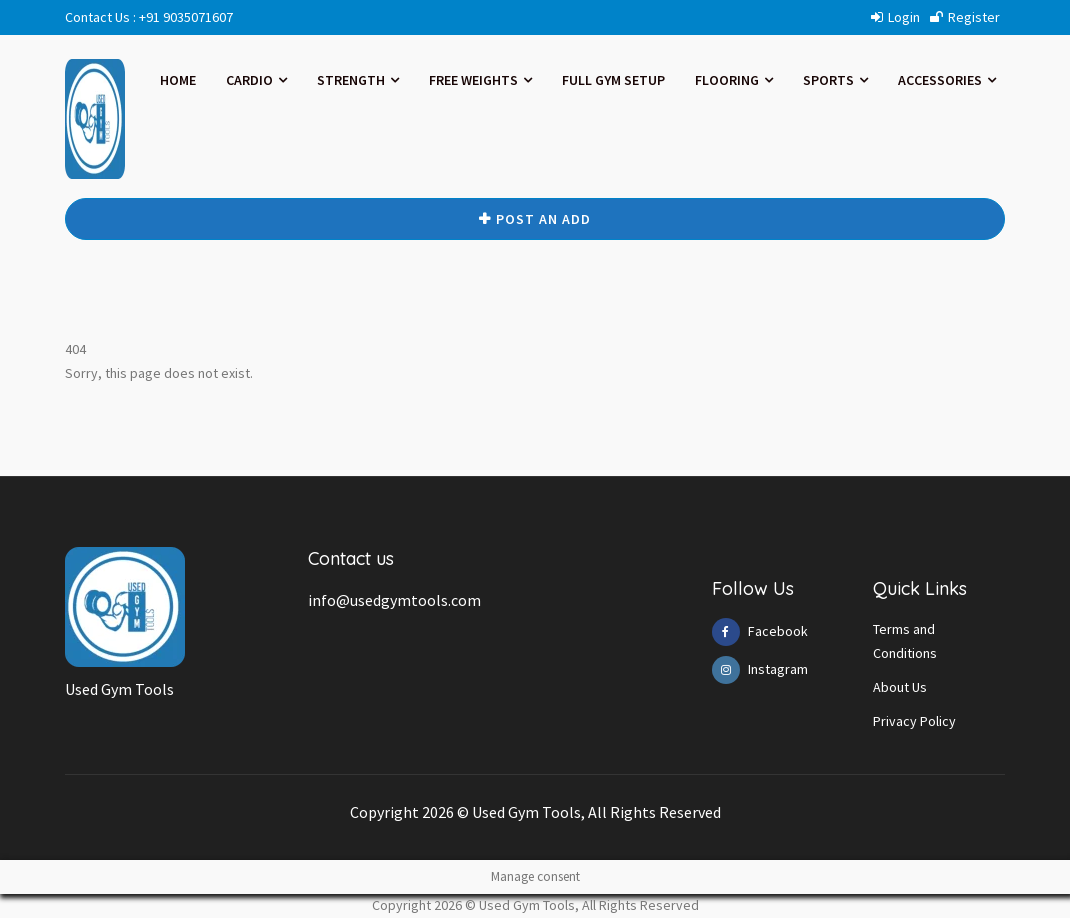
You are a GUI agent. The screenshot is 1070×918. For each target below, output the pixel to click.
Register (965, 17)
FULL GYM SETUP (613, 80)
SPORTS (835, 80)
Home (178, 80)
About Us (900, 687)
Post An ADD (535, 219)
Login (895, 17)
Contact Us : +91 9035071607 (149, 17)
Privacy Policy (914, 721)
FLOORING (734, 80)
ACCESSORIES (947, 80)
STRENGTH (358, 80)
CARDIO (256, 80)
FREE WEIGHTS (480, 80)
